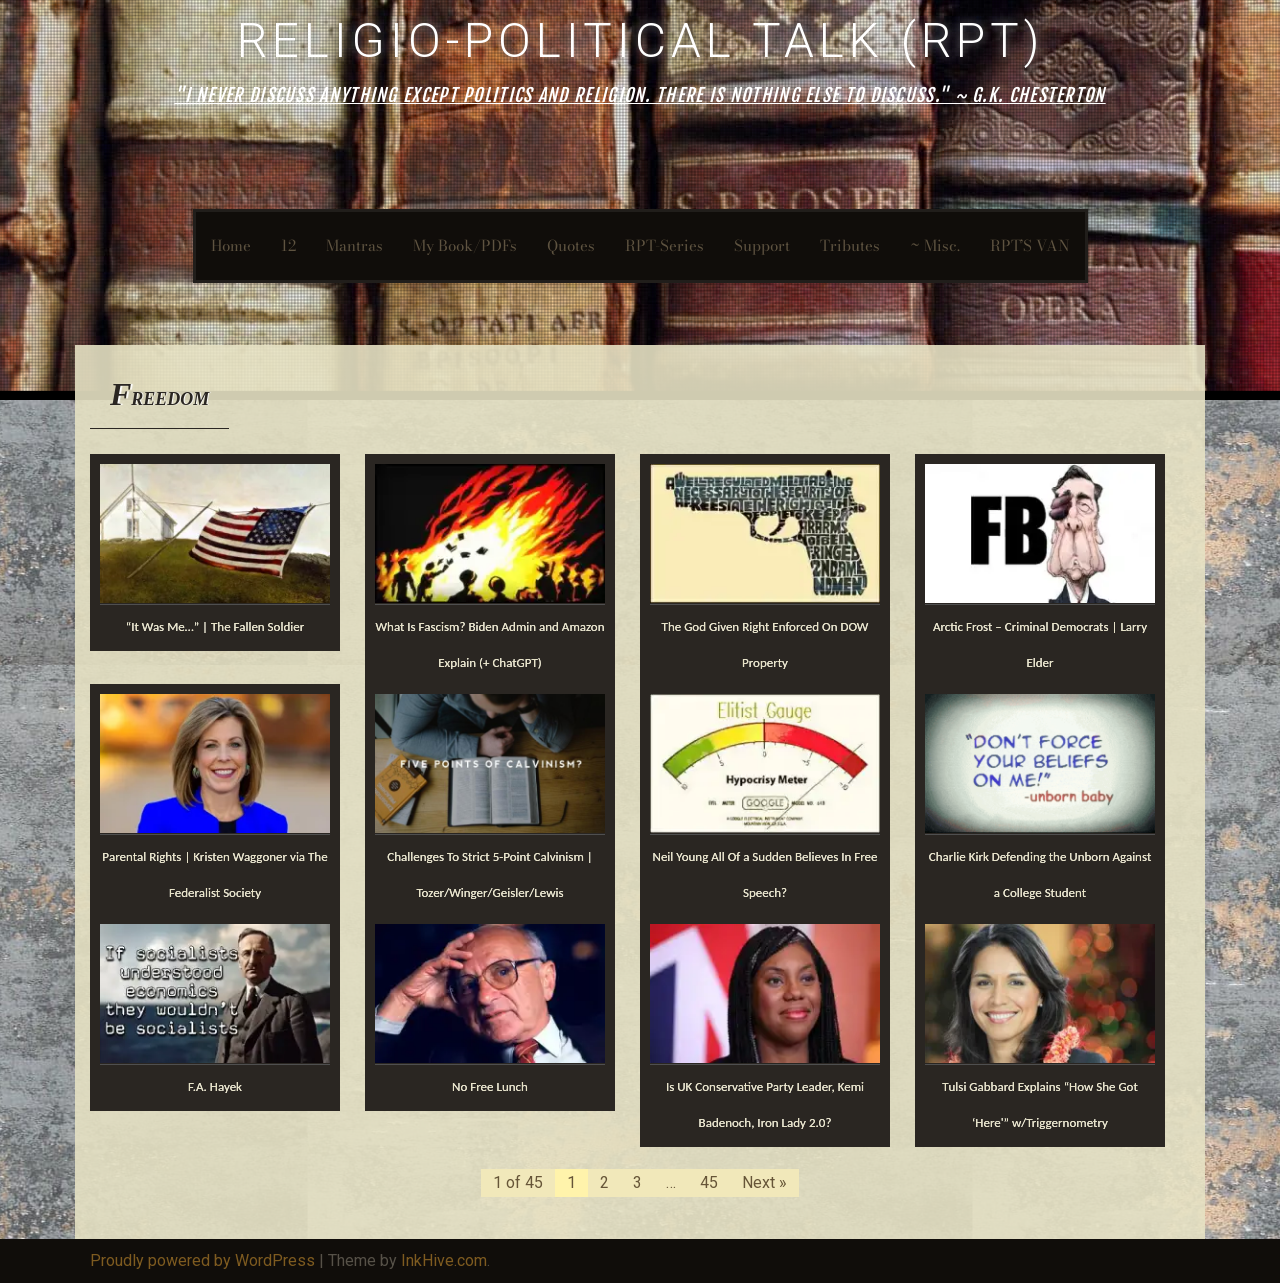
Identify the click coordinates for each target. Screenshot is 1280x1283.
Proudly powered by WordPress (202, 1260)
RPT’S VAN (1030, 245)
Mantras (354, 245)
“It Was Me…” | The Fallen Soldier (215, 626)
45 (709, 1182)
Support (762, 245)
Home (231, 245)
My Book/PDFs (465, 245)
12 (288, 245)
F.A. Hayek (215, 1086)
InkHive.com (444, 1260)
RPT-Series (664, 245)
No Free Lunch (490, 1086)
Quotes (571, 245)
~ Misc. (935, 245)
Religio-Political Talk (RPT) (640, 40)
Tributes (850, 245)
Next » (764, 1182)
